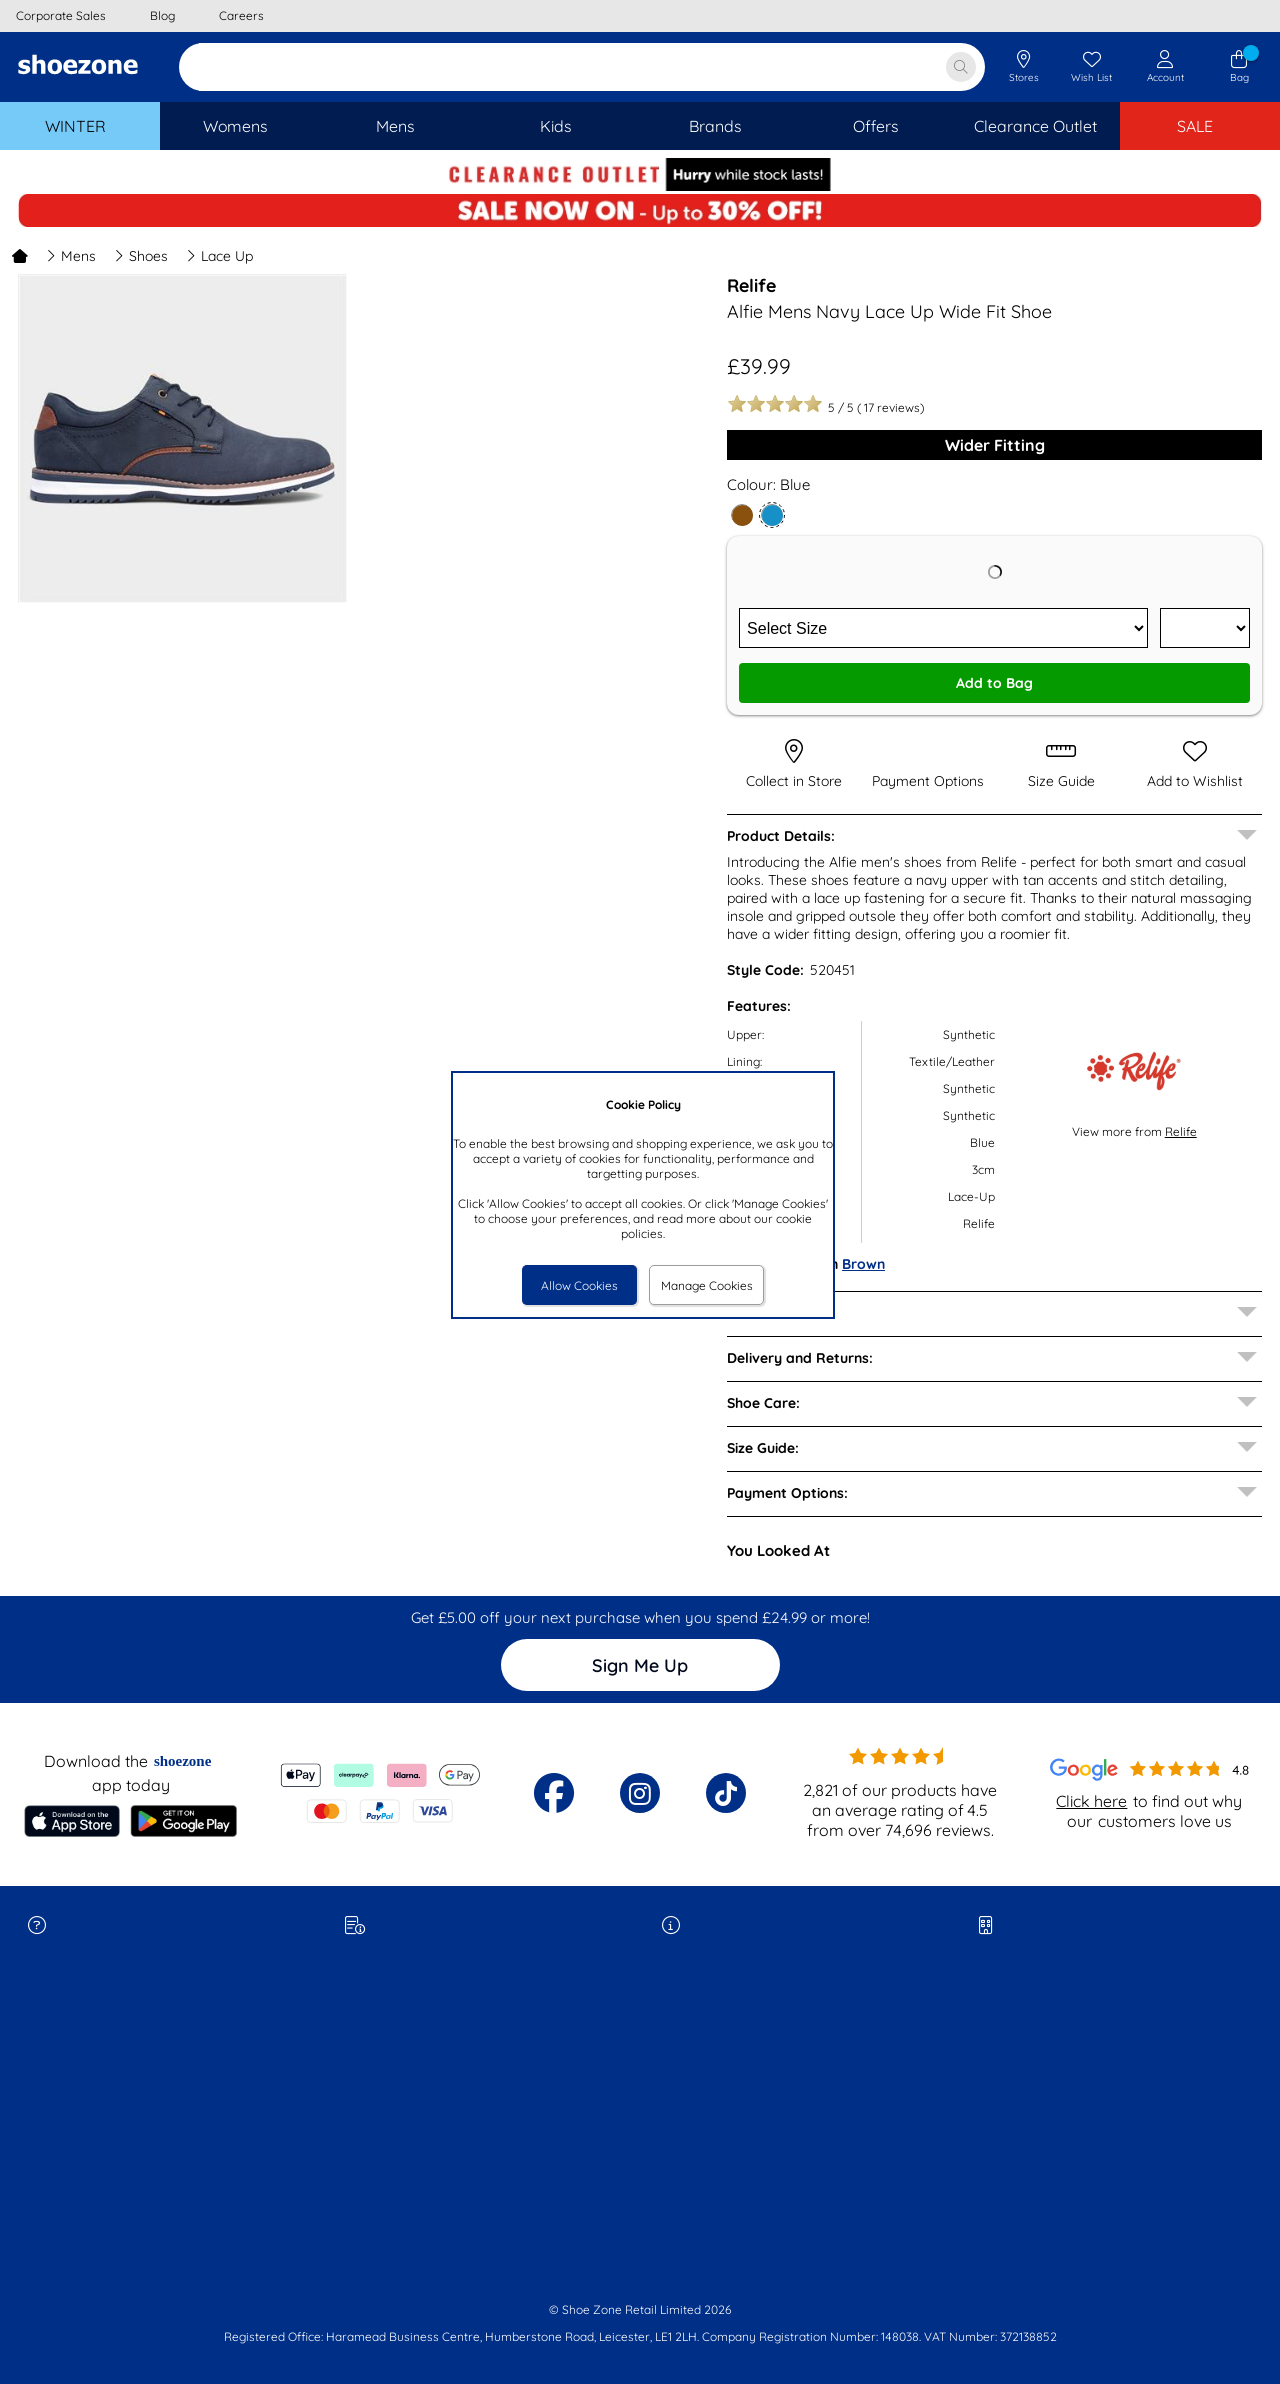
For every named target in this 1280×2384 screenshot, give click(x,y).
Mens (71, 256)
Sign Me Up (640, 1665)
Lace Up (219, 256)
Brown (863, 1264)
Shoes (141, 256)
